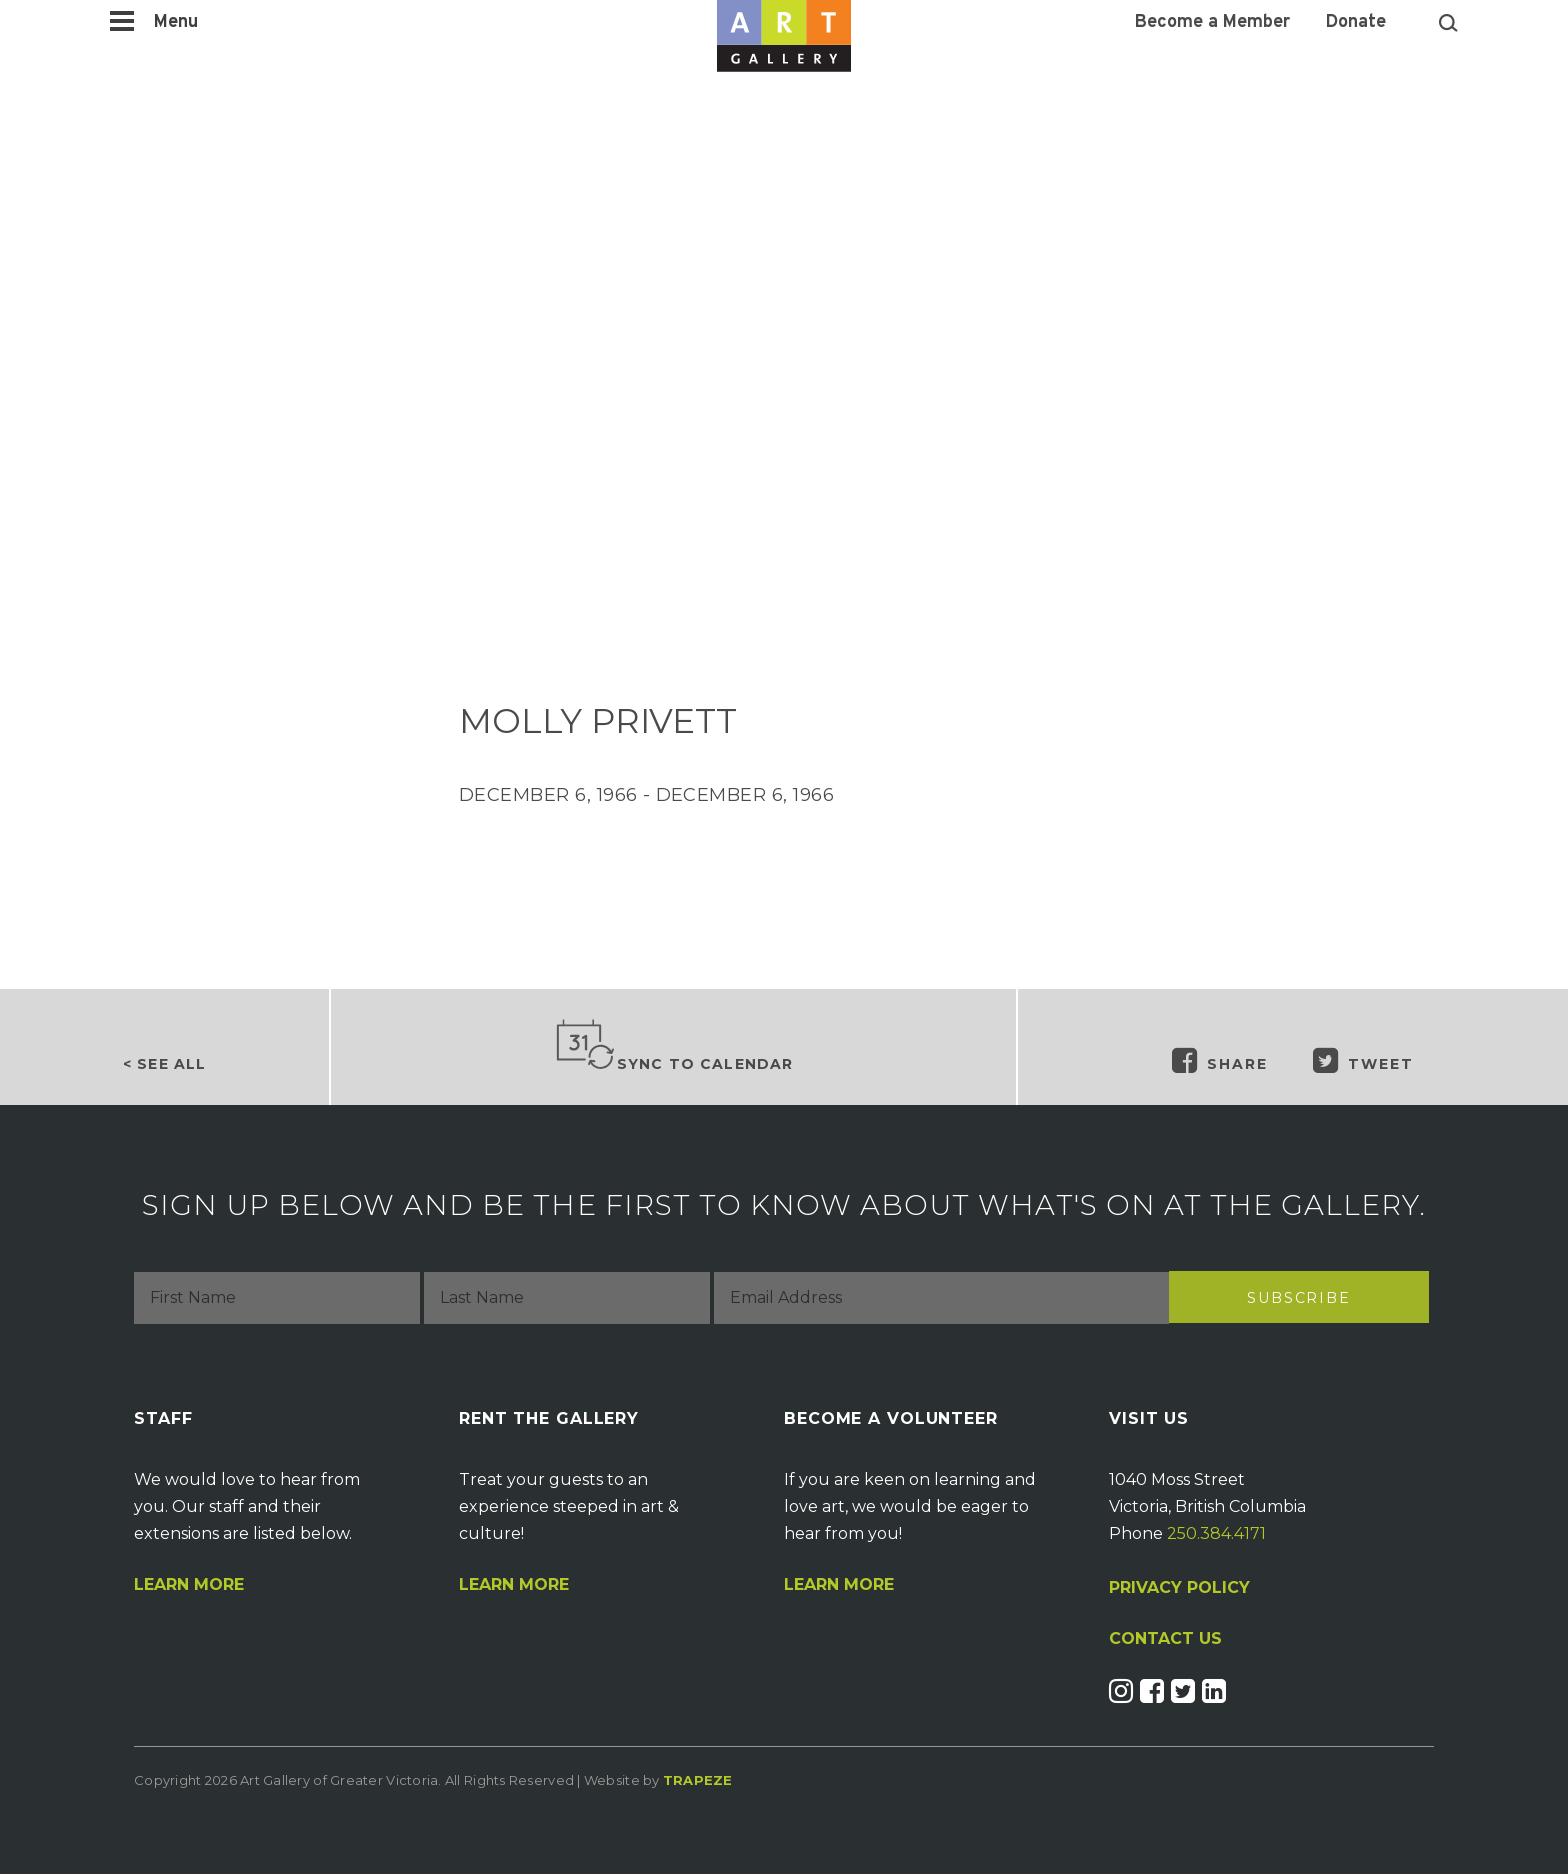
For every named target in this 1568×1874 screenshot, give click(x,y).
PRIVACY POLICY (1179, 1587)
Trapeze (698, 1780)
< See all (164, 1064)
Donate (1356, 23)
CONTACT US (1165, 1639)
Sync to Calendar (674, 1046)
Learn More (189, 1585)
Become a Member (1212, 23)
